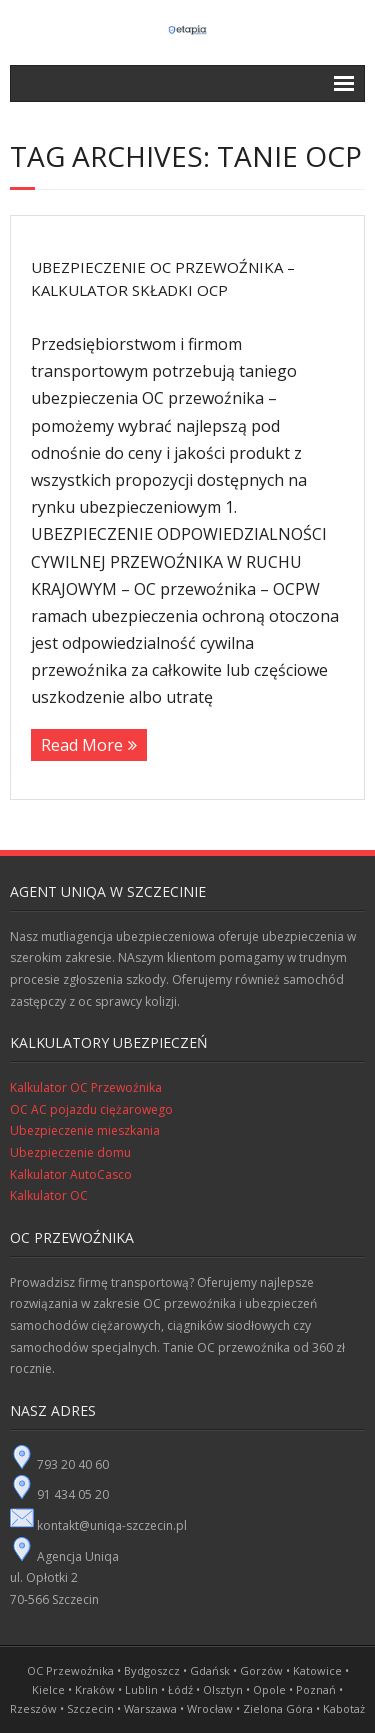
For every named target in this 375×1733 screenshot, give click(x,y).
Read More (82, 745)
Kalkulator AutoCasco (71, 1174)
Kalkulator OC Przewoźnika (86, 1087)
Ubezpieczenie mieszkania (85, 1130)
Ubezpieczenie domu (70, 1152)
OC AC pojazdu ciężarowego (91, 1109)
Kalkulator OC (49, 1195)
